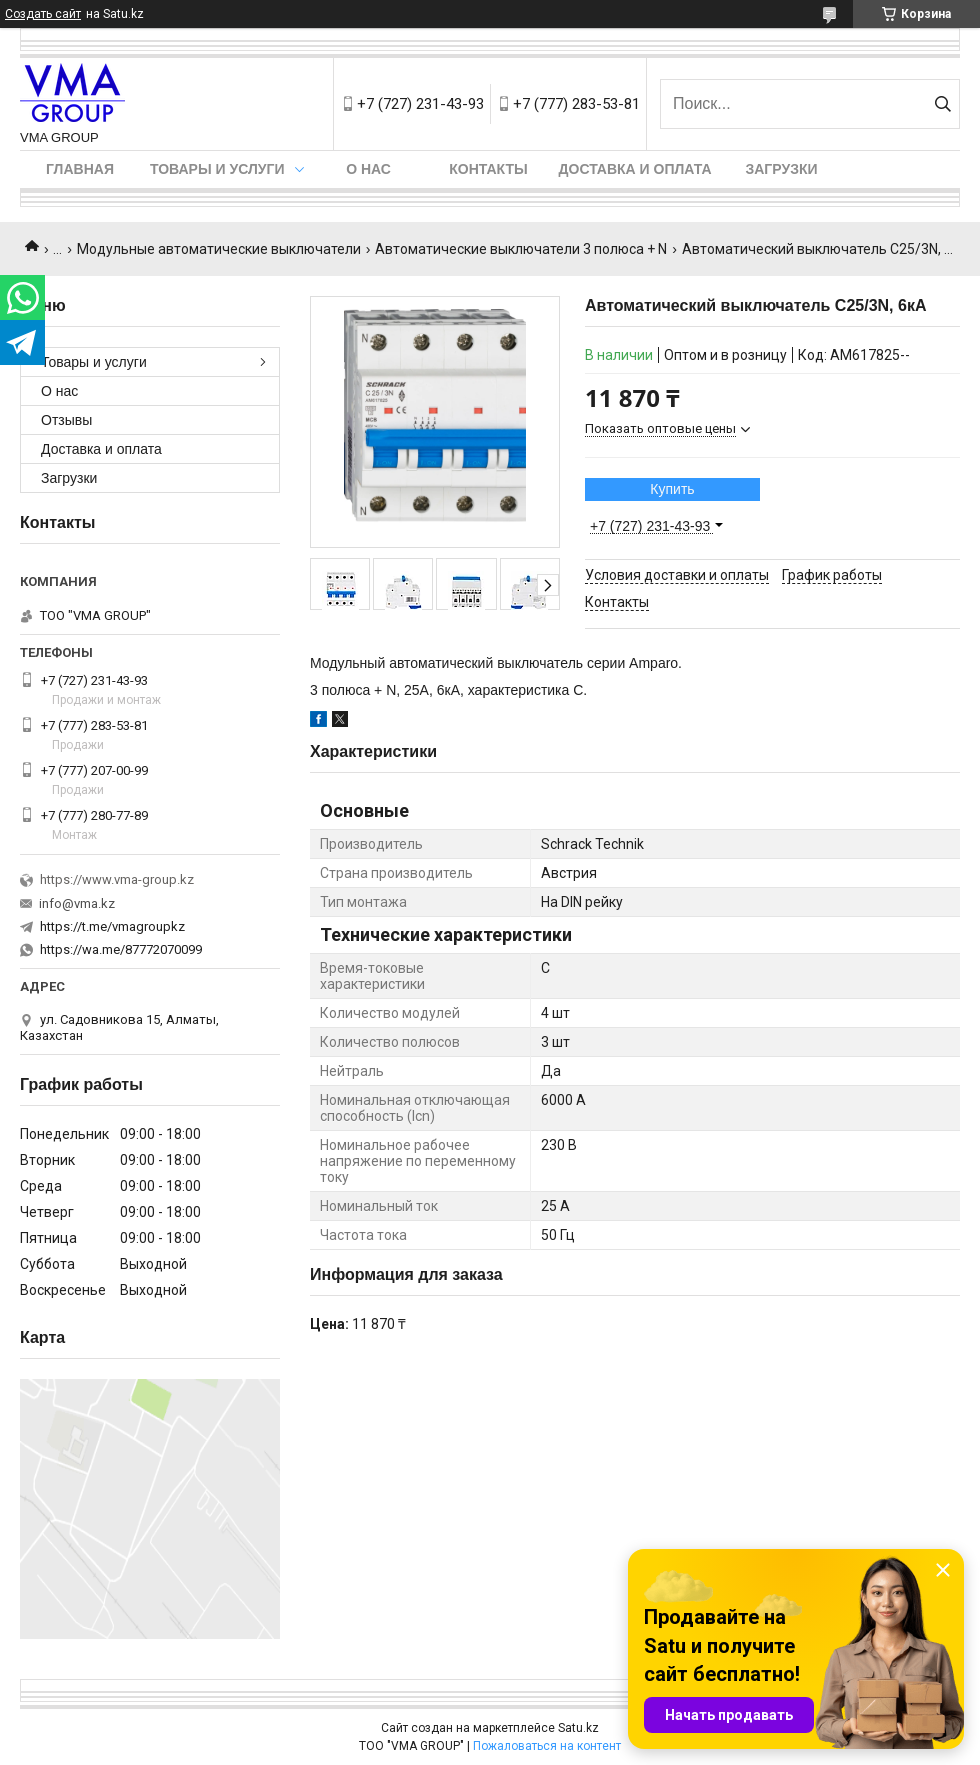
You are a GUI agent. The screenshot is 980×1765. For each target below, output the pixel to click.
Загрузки (781, 169)
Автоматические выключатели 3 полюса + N (521, 249)
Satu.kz (578, 1728)
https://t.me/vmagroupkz (112, 926)
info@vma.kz (77, 903)
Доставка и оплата (635, 169)
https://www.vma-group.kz (117, 879)
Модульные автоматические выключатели (219, 249)
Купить (672, 489)
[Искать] (942, 104)
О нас (368, 169)
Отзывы (66, 420)
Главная (80, 169)
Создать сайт (43, 14)
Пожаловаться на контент (547, 1746)
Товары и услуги (217, 169)
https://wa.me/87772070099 (121, 949)
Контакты (488, 169)
